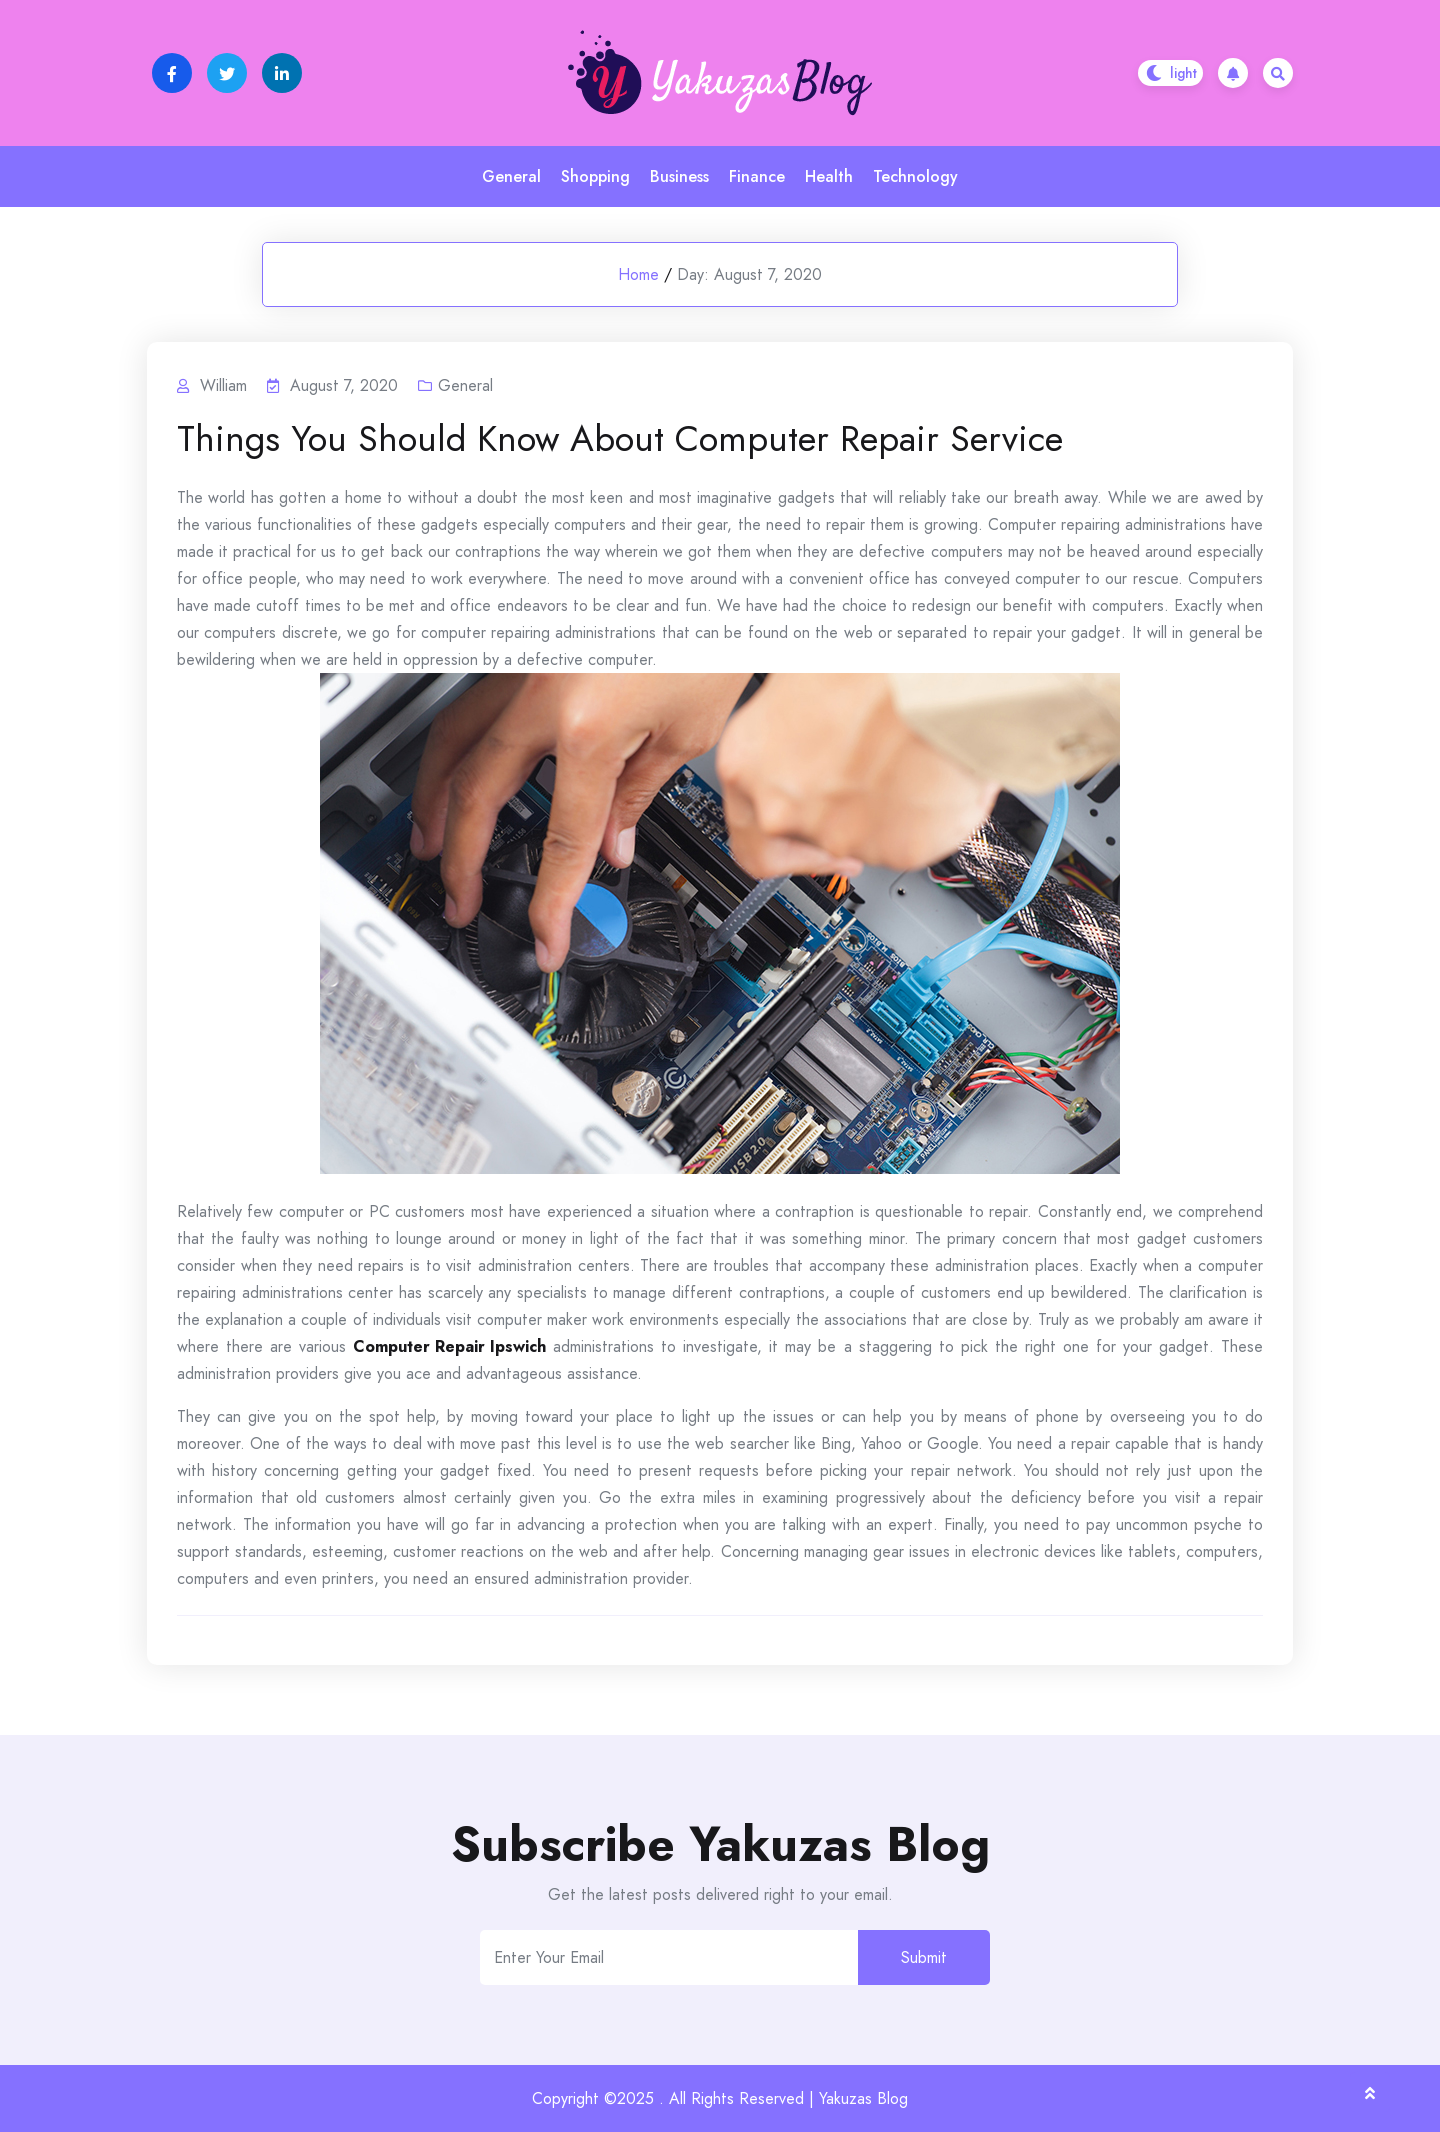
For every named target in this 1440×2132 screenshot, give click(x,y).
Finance (757, 176)
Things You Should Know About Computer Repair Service (620, 439)
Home (638, 274)
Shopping (595, 176)
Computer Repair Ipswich (449, 1346)
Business (679, 176)
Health (829, 176)
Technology (915, 176)
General (511, 176)
